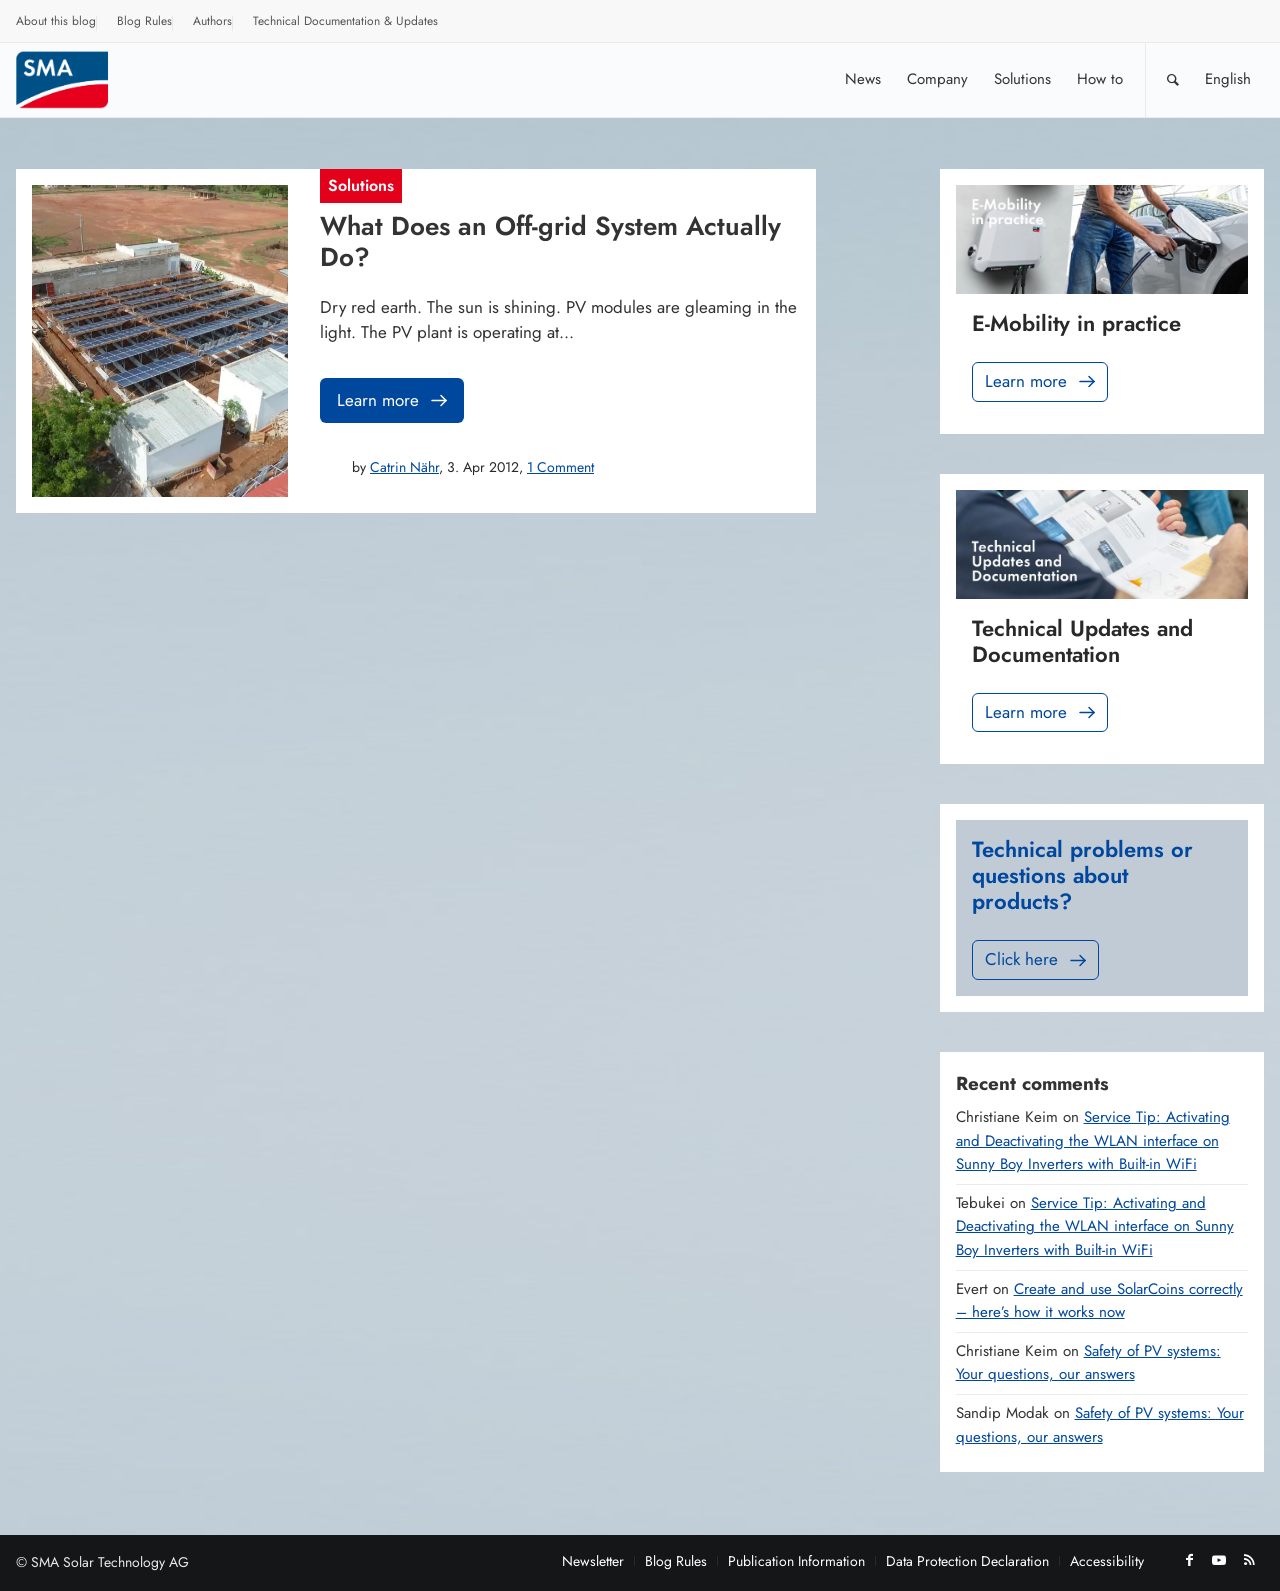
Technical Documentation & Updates (345, 21)
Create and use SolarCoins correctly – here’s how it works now (1099, 1301)
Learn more (394, 400)
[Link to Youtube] (1219, 1560)
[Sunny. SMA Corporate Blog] (76, 79)
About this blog (56, 21)
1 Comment (560, 467)
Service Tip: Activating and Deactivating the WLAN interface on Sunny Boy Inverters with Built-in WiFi (1093, 1140)
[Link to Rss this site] (1249, 1560)
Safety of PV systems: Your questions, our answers (1088, 1363)
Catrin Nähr (404, 467)
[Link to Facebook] (1189, 1560)
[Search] (1173, 79)
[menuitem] (56, 24)
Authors (212, 21)
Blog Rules (144, 21)
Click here (1037, 959)
